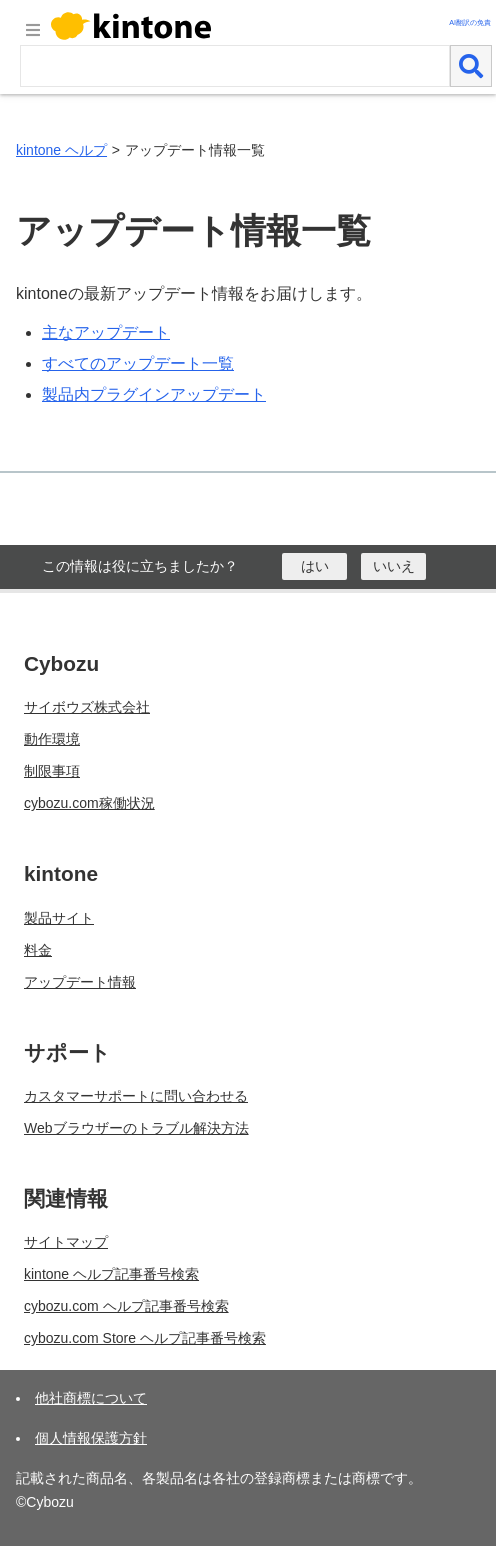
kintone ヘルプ (61, 150)
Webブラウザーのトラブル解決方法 (136, 1128)
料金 (38, 950)
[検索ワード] (235, 66)
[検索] (471, 66)
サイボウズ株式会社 (87, 707)
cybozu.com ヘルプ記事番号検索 (126, 1306)
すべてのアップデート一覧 (138, 363)
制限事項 (52, 771)
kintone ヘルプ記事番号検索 (111, 1274)
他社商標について (91, 1398)
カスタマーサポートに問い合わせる (136, 1096)
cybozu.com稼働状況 (89, 803)
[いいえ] (393, 566)
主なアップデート (106, 332)
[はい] (314, 566)
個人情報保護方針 (91, 1438)
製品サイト (59, 918)
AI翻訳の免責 (470, 22)
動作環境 (52, 739)
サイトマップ (66, 1242)
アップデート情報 (80, 982)
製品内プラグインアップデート (154, 394)
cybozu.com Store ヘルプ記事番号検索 (145, 1338)
